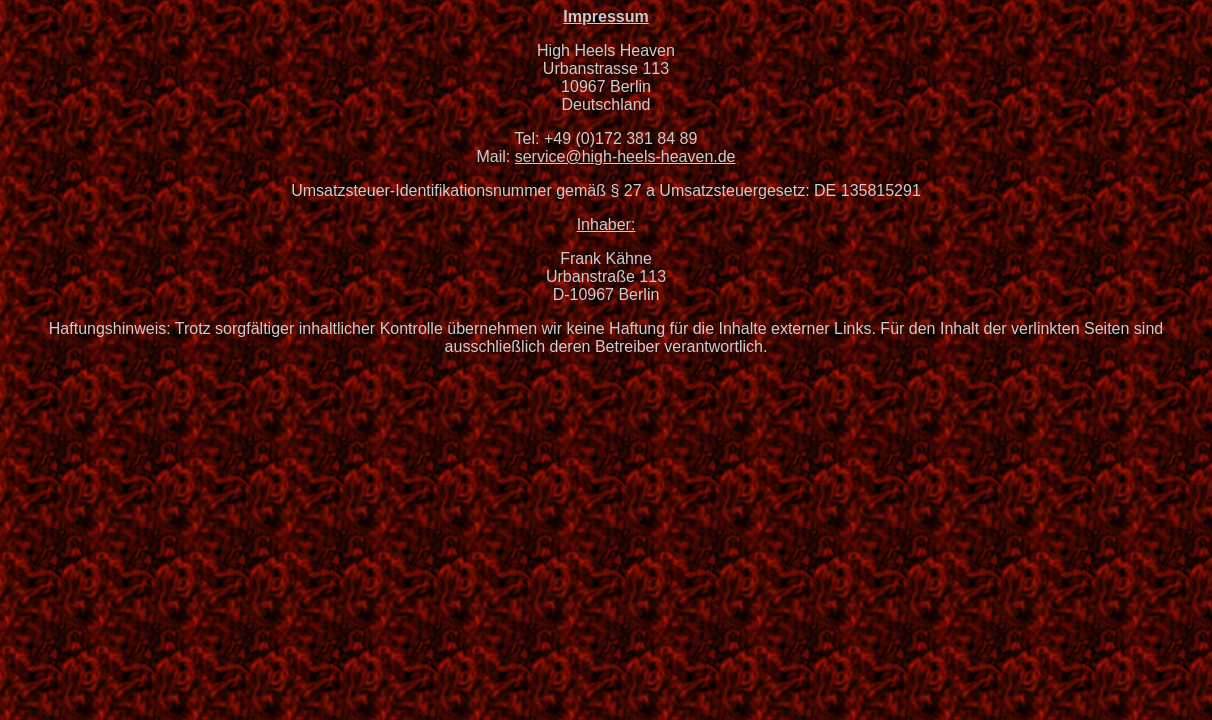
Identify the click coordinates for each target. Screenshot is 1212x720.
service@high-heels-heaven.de (625, 156)
